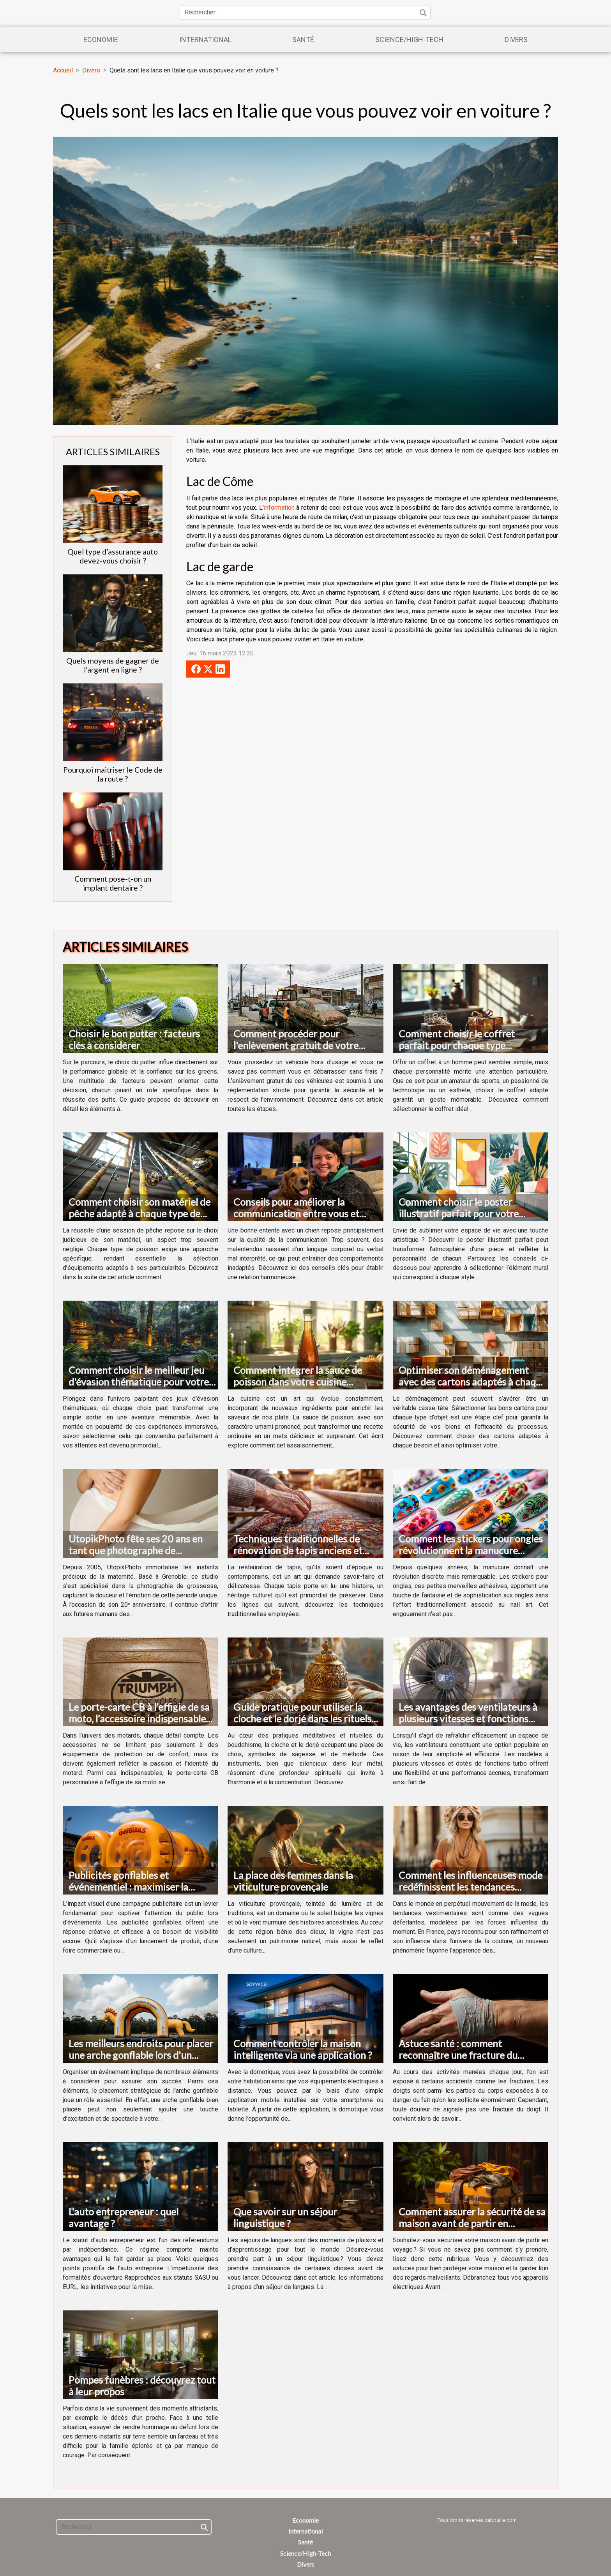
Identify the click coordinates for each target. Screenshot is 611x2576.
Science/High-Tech (409, 39)
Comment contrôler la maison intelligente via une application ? (302, 2049)
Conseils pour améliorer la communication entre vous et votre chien (296, 1213)
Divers (516, 39)
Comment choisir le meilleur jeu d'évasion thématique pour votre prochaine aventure (139, 1381)
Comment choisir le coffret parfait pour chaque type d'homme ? (457, 1045)
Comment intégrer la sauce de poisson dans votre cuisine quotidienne (297, 1381)
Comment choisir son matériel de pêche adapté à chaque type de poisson (139, 1213)
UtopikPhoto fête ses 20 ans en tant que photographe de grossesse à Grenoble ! (136, 1550)
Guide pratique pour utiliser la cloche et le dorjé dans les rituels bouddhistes (302, 1718)
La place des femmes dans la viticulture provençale (293, 1881)
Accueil (63, 70)
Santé (303, 39)
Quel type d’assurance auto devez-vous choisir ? (112, 556)
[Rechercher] (305, 12)
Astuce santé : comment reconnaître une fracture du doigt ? (458, 2054)
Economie (100, 39)
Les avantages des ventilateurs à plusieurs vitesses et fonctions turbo (468, 1718)
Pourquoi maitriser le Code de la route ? (112, 774)
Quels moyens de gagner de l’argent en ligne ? (112, 665)
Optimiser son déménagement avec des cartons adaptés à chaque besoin (472, 1381)
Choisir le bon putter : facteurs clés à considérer (134, 1039)
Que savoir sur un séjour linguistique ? (285, 2217)
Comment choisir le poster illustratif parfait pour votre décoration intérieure (459, 1213)
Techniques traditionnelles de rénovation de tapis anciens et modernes (297, 1550)
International (205, 39)
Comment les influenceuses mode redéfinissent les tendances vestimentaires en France (470, 1886)
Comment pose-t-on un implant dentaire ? (112, 883)
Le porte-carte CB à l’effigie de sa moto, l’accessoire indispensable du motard (139, 1718)
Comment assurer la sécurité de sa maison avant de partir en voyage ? (472, 2223)
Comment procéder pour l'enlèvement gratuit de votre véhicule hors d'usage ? (295, 1045)
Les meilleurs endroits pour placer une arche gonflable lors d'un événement (141, 2054)
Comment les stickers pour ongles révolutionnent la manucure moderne (471, 1550)
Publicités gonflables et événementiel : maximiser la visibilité (128, 1886)
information (279, 507)
